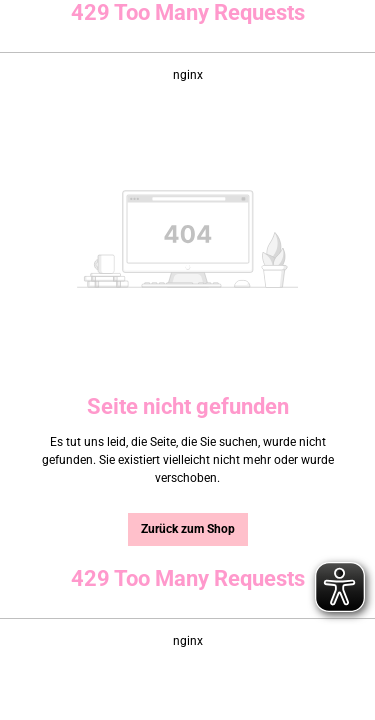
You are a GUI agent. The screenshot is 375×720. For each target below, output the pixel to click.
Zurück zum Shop (188, 529)
